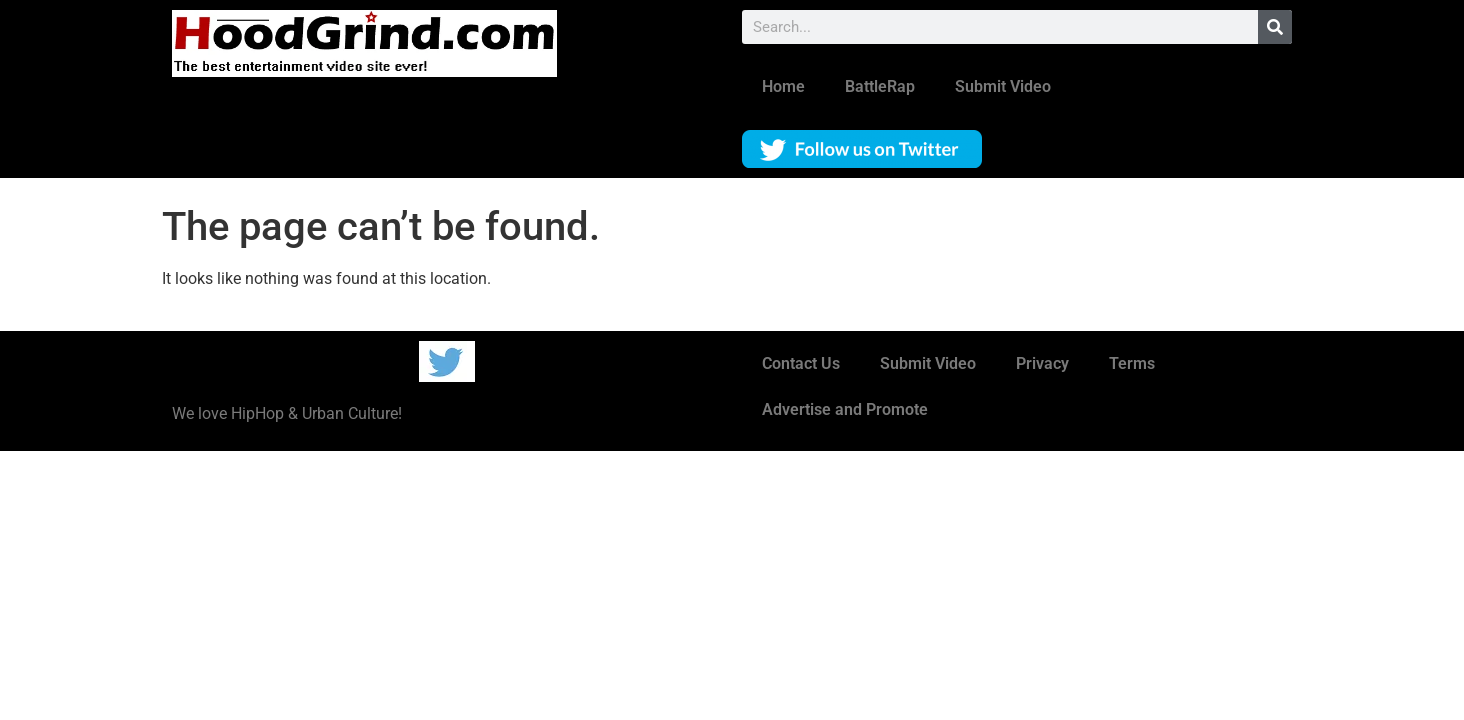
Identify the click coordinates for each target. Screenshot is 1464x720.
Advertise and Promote (845, 409)
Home (783, 86)
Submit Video (1003, 86)
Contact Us (801, 363)
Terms (1132, 363)
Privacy (1042, 363)
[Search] (1275, 27)
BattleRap (880, 86)
